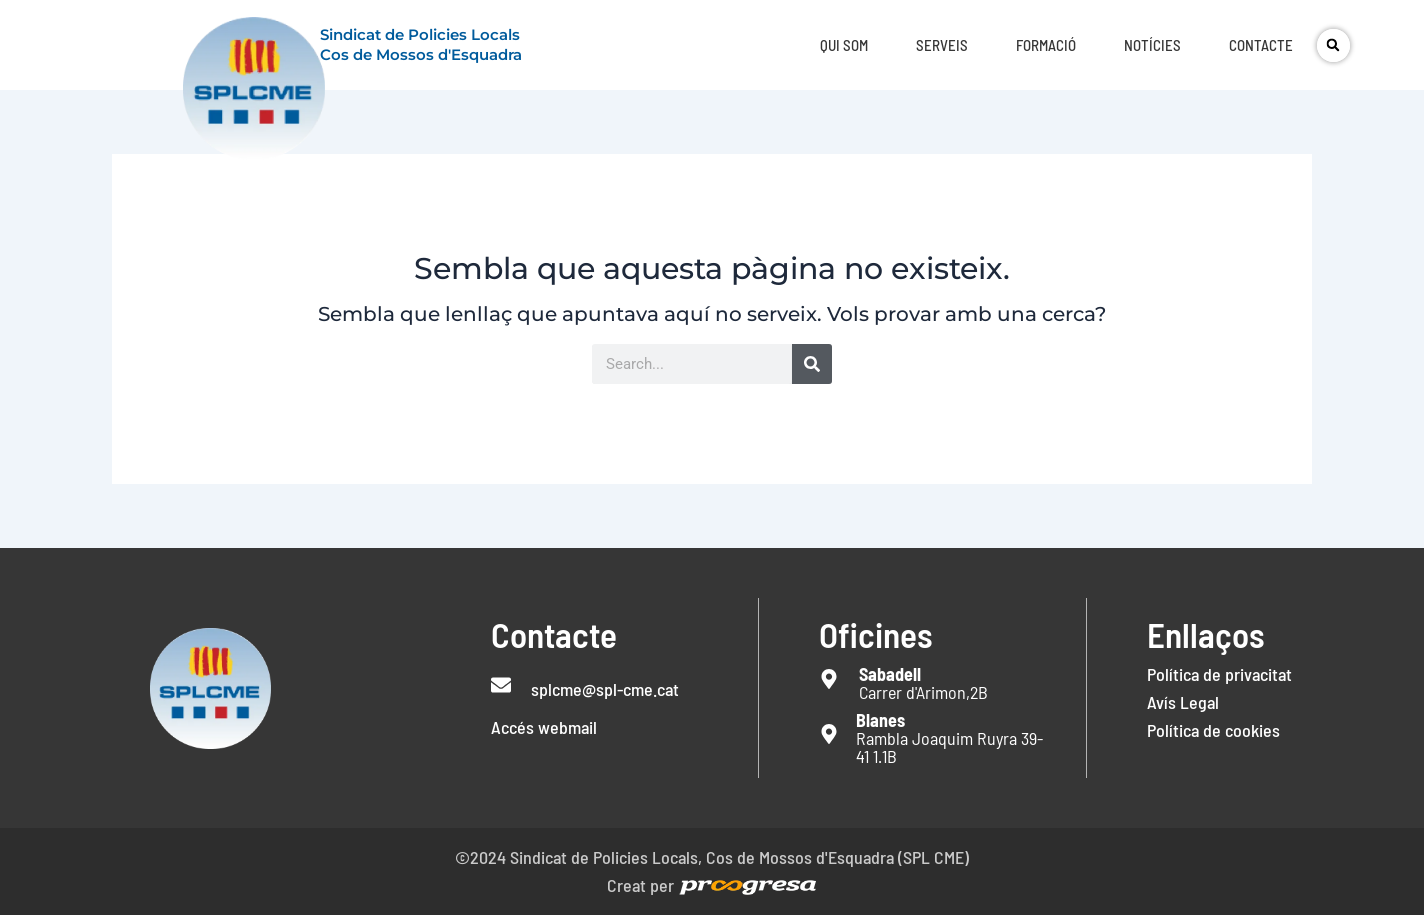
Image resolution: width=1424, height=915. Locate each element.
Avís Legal (1183, 702)
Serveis (942, 45)
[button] (1333, 45)
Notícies (1152, 45)
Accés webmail (544, 727)
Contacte (1261, 45)
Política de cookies (1213, 730)
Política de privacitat (1219, 674)
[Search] (812, 364)
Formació (1046, 45)
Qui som (844, 45)
